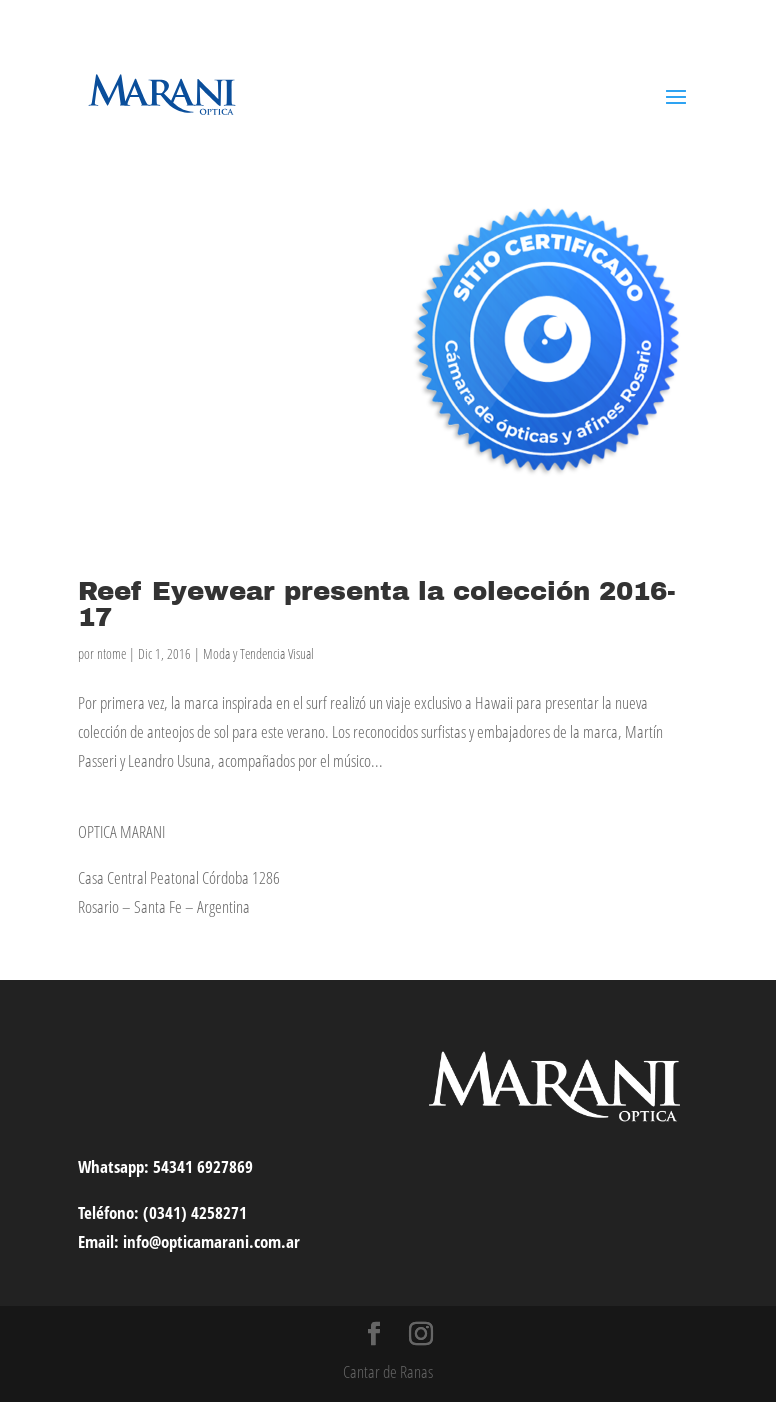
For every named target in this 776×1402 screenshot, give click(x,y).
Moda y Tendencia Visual (258, 653)
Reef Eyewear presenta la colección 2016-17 (377, 604)
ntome (111, 653)
